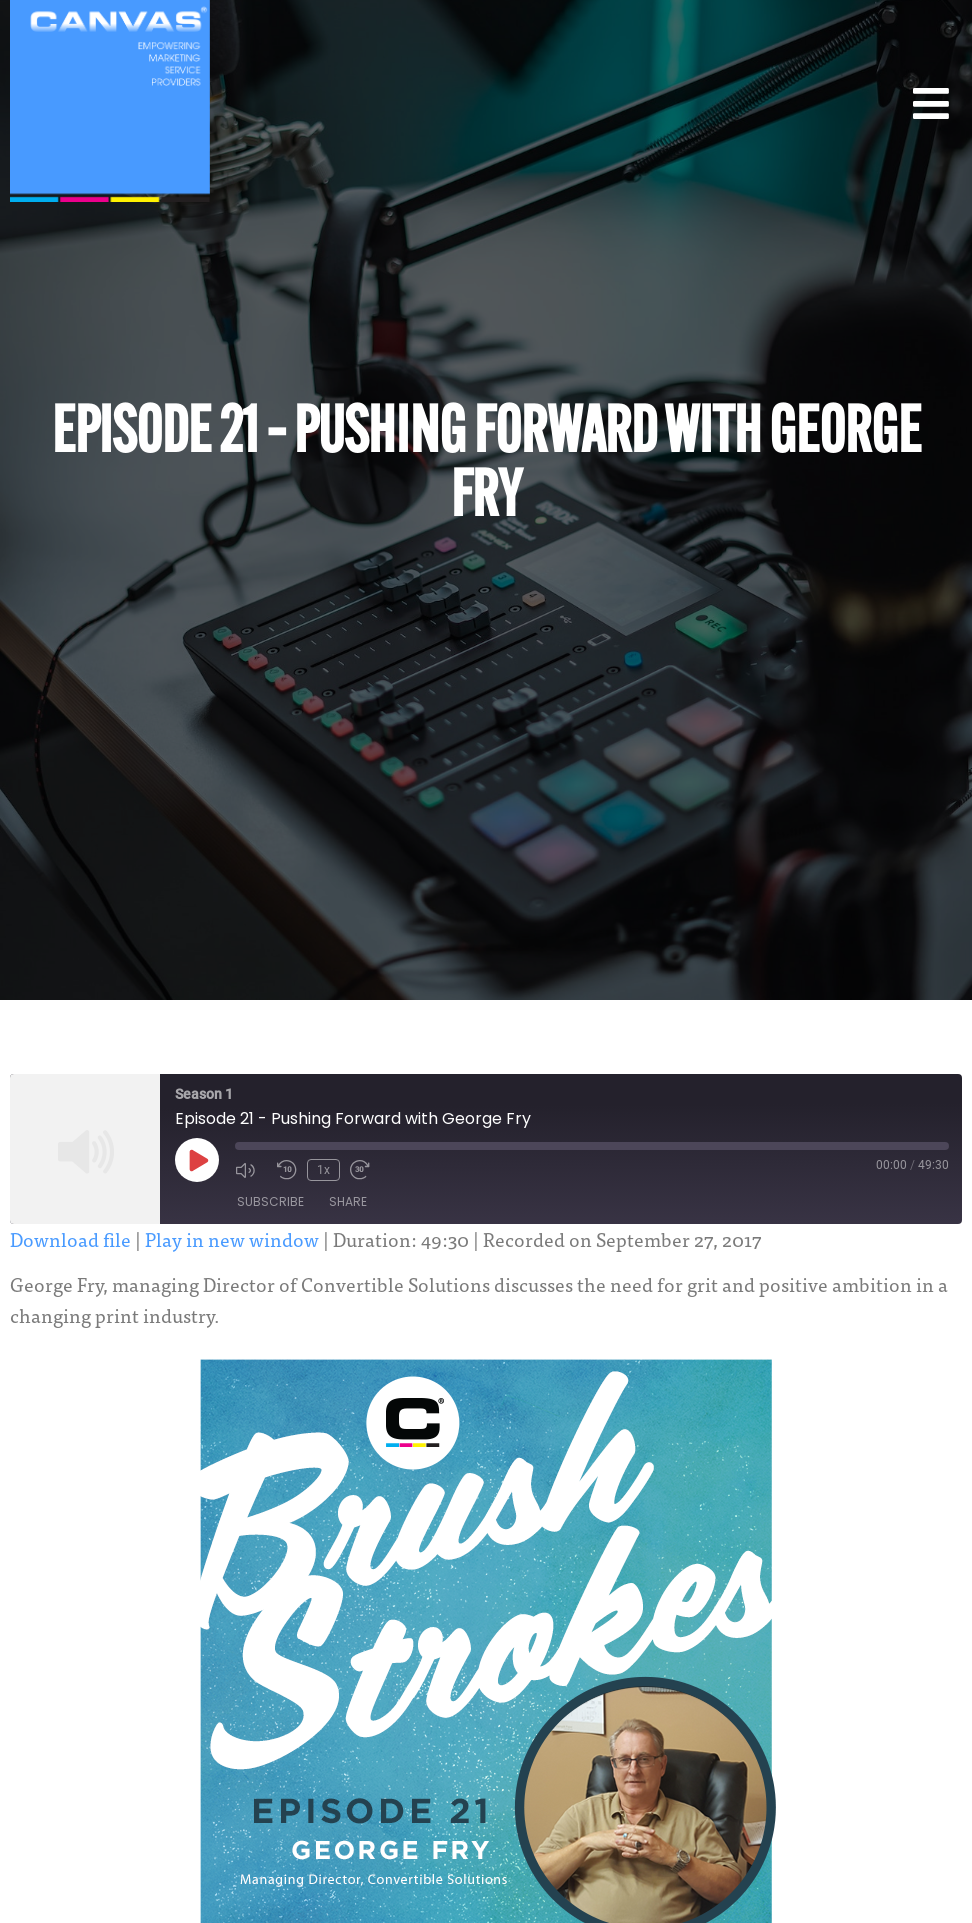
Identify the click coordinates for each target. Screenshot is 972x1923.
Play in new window (232, 1238)
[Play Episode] (197, 1160)
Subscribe (270, 1201)
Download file (70, 1238)
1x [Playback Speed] (323, 1170)
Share (348, 1201)
